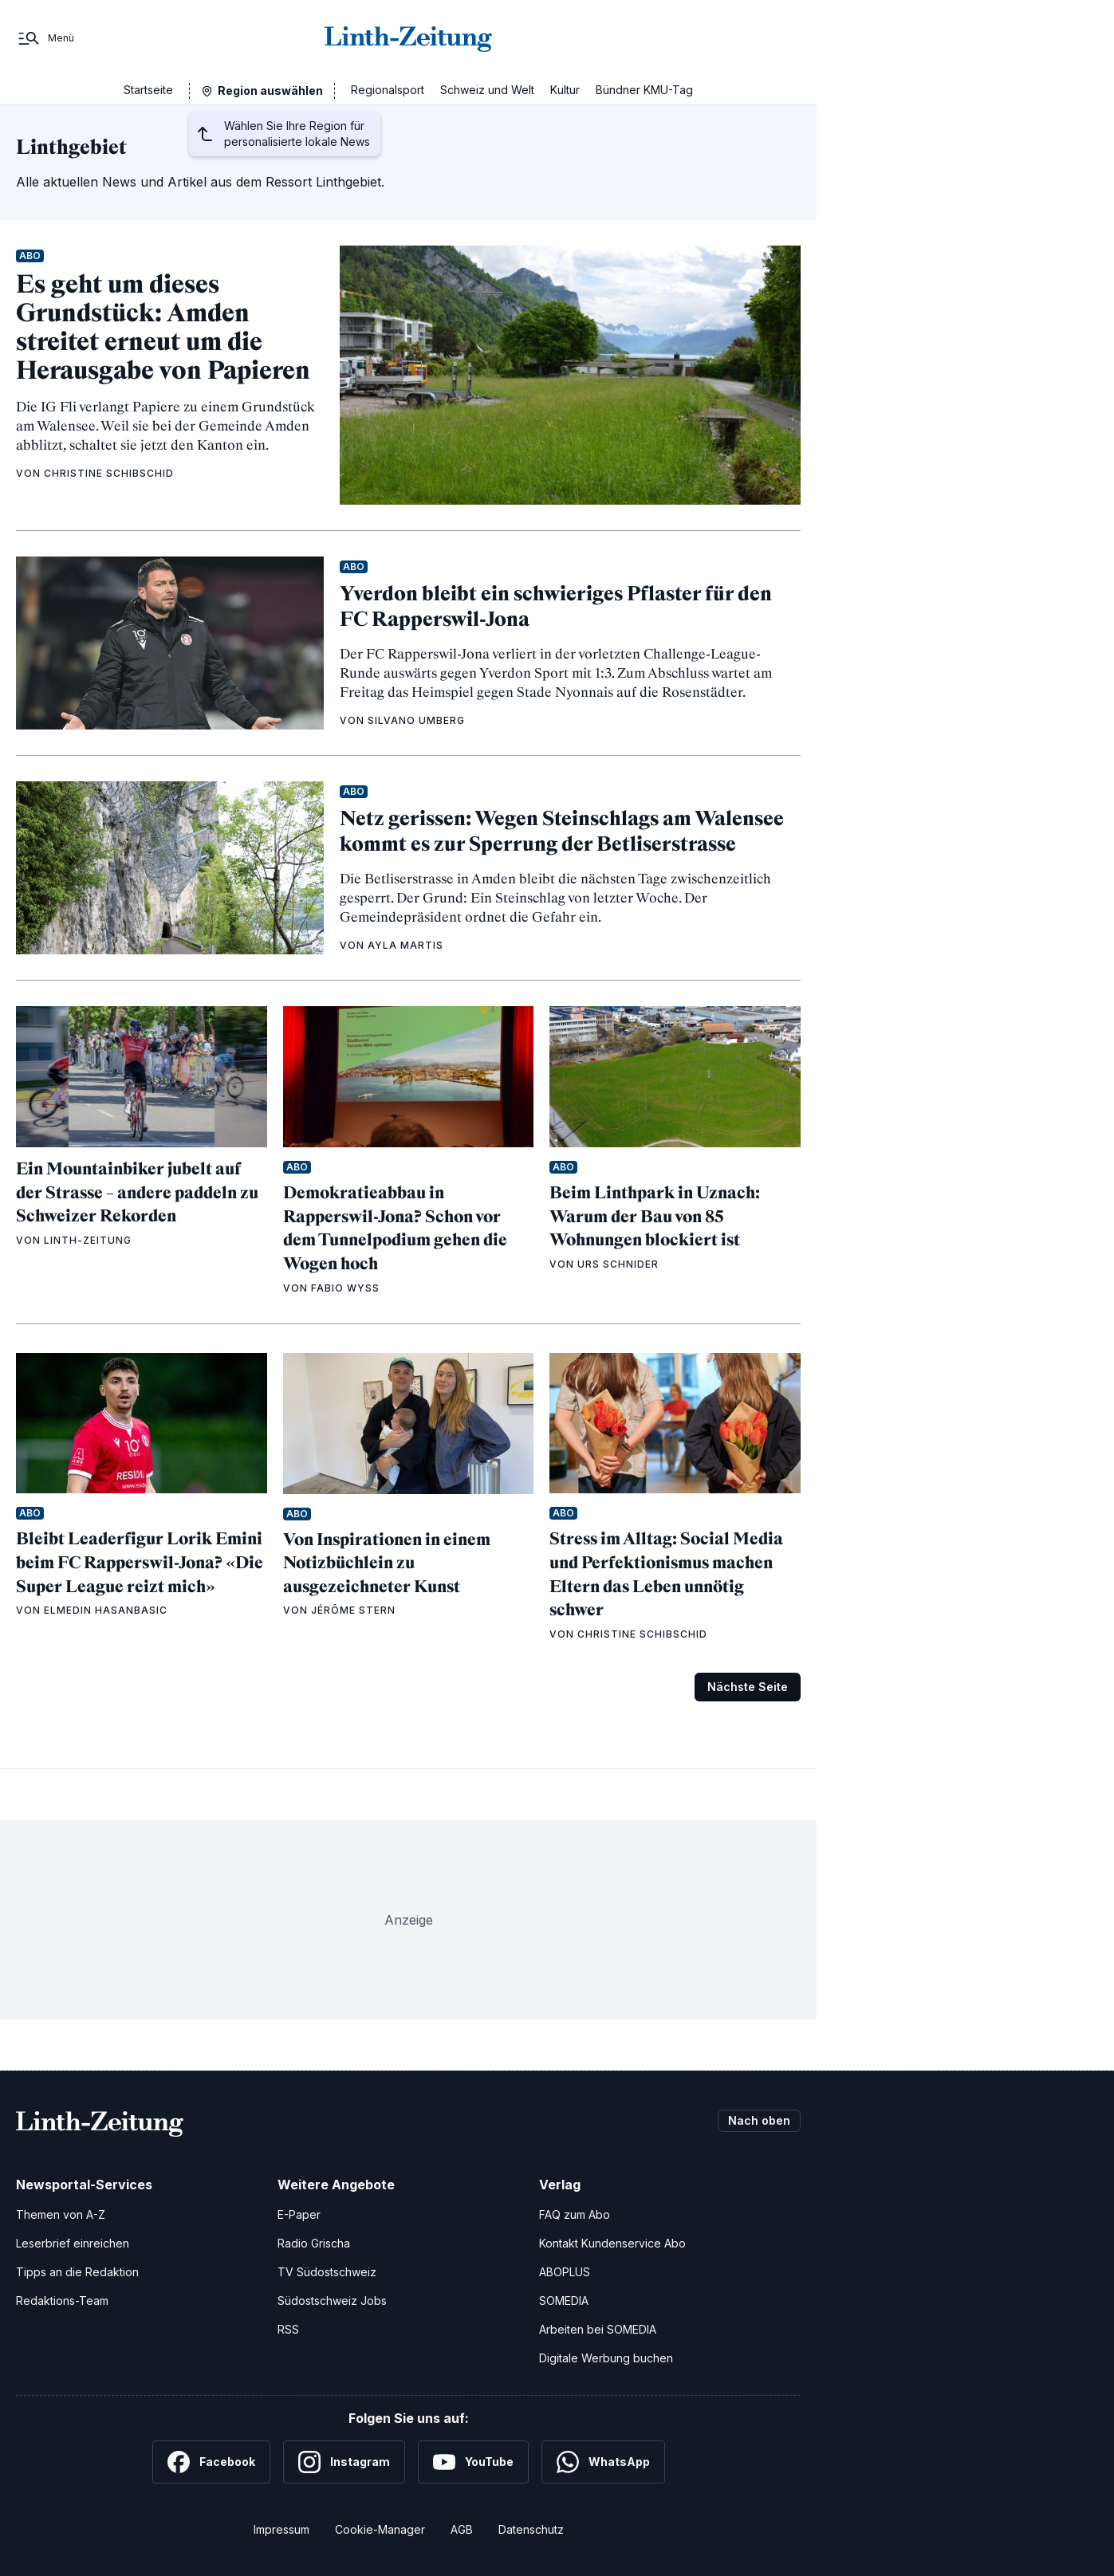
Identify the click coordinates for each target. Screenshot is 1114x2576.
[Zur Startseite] (408, 38)
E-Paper (299, 2214)
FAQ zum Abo (574, 2214)
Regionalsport (387, 89)
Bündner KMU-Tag (644, 89)
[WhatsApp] (603, 2462)
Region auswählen (270, 90)
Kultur (565, 89)
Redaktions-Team (62, 2300)
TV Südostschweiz (327, 2272)
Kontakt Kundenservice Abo (612, 2243)
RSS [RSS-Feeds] (288, 2329)
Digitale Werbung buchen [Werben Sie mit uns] (606, 2358)
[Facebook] (211, 2462)
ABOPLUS (564, 2272)
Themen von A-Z (60, 2214)
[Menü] (45, 38)
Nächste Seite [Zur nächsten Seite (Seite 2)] (747, 1686)
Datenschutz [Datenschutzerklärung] (531, 2529)
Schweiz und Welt (487, 89)
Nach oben (759, 2120)
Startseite (148, 89)
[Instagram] (344, 2462)
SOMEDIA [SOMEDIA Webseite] (563, 2300)
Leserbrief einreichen (72, 2243)
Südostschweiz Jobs (332, 2300)
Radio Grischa (314, 2243)
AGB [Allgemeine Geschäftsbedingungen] (462, 2529)
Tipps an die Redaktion (77, 2272)
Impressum (281, 2529)
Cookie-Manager (380, 2529)
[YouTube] (473, 2462)
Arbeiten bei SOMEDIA (597, 2329)
